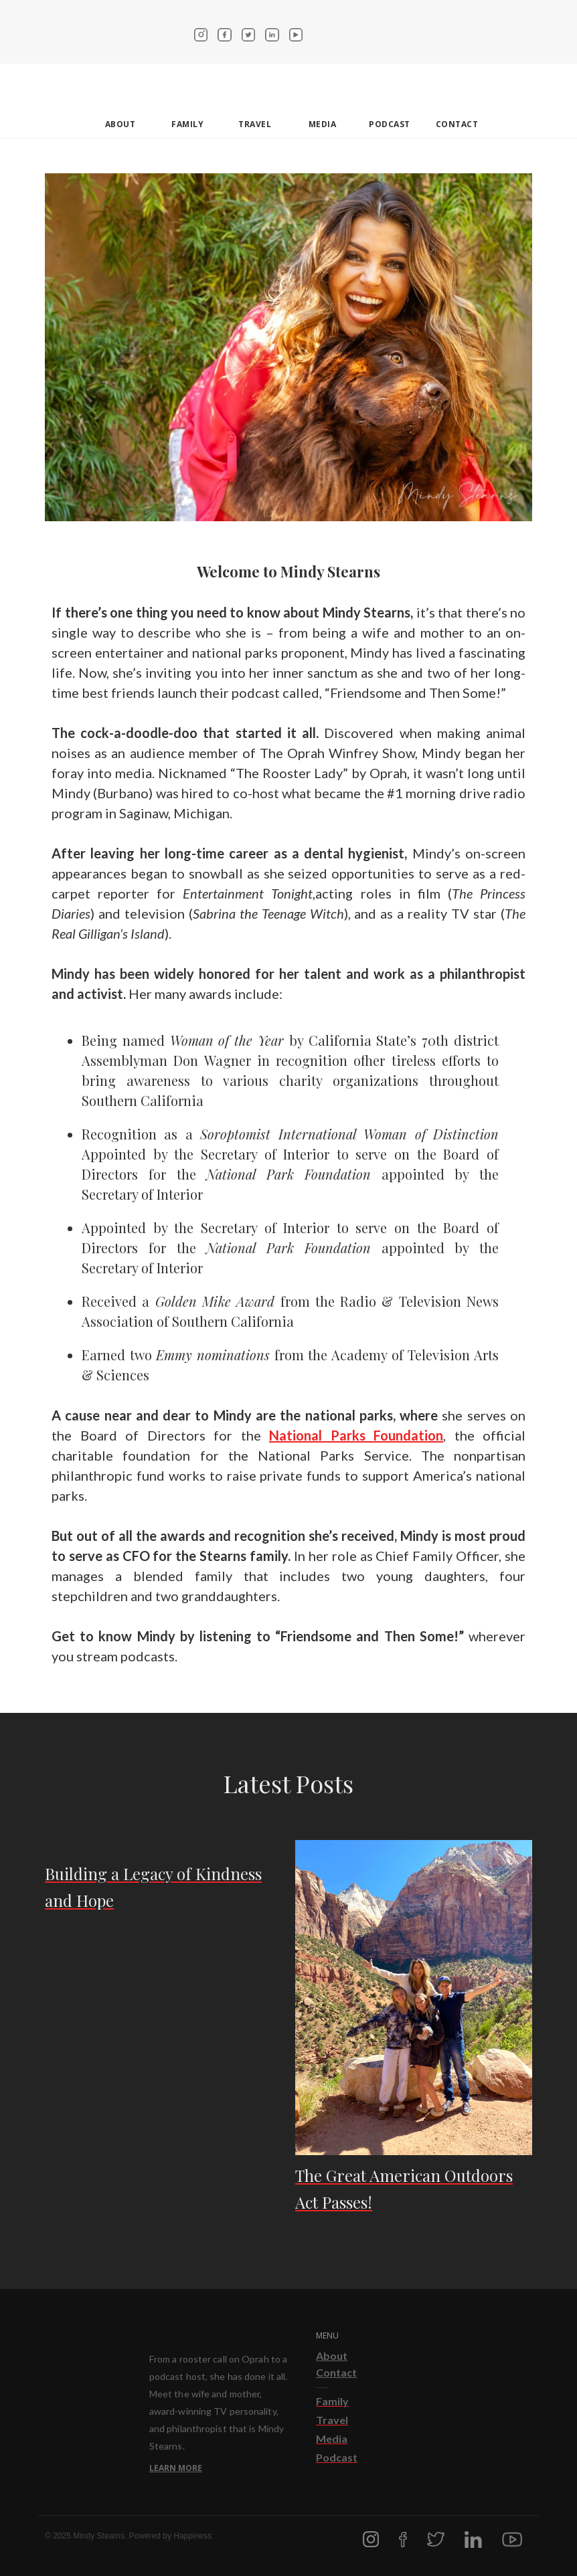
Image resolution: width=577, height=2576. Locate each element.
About (331, 2355)
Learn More (175, 2468)
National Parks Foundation (356, 1435)
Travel (254, 124)
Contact (336, 2372)
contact (457, 124)
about (120, 124)
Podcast (389, 124)
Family (187, 124)
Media (323, 124)
